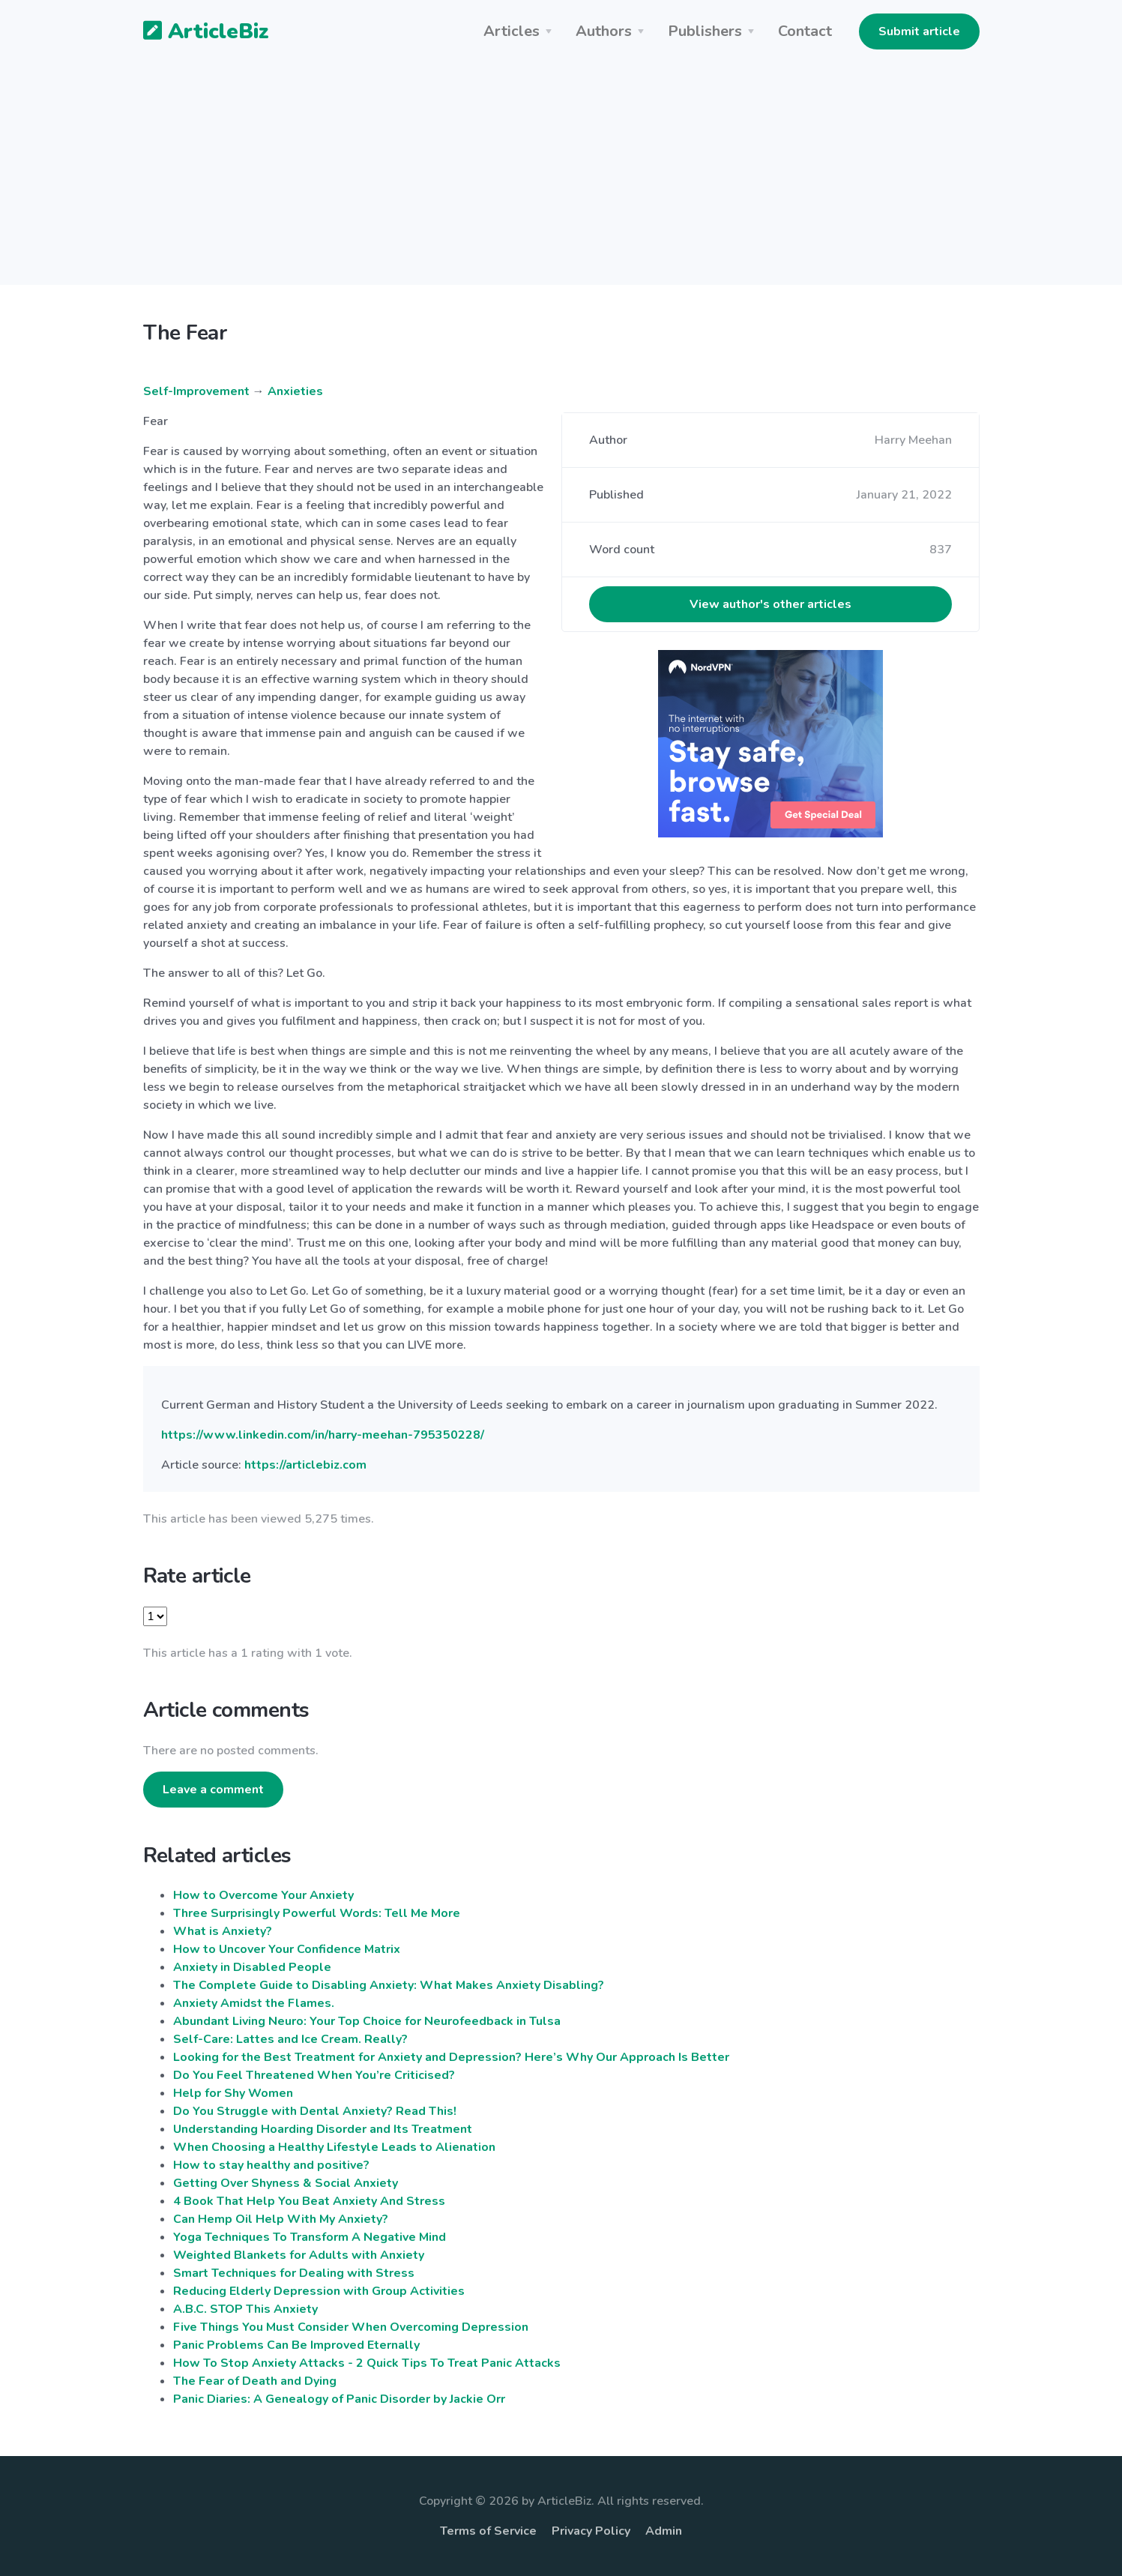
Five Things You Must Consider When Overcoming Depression (350, 2327)
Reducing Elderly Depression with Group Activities (319, 2291)
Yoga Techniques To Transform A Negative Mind (309, 2237)
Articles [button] (511, 31)
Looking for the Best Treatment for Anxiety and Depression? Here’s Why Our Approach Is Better (451, 2057)
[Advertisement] (561, 180)
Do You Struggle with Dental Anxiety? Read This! (314, 2111)
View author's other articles (770, 604)
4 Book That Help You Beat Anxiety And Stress (309, 2201)
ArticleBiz (196, 32)
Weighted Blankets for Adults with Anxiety (298, 2255)
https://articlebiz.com (305, 1465)
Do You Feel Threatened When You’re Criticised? (314, 2075)
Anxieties (295, 391)
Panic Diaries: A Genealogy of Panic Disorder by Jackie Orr (339, 2399)
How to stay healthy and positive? (271, 2165)
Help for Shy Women (233, 2093)
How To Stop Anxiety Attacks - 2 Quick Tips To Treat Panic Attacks (367, 2363)
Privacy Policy (591, 2531)
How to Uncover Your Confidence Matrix (286, 1949)
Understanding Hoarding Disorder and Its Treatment (322, 2129)
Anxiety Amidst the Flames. (253, 2003)
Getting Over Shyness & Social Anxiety (285, 2183)
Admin (663, 2531)
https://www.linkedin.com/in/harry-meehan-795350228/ (322, 1435)
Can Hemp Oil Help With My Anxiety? (280, 2219)
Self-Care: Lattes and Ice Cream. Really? (290, 2039)
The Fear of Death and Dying (255, 2381)
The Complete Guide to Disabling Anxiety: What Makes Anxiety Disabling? (388, 1985)
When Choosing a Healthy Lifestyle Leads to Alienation (334, 2147)
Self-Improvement (196, 391)
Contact (805, 31)
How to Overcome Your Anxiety (263, 1895)
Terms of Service (488, 2531)
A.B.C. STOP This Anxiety (245, 2309)
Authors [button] (604, 31)
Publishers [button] (705, 31)
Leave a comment (213, 1789)
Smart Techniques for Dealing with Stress (293, 2273)
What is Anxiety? (222, 1931)
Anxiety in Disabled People (252, 1967)
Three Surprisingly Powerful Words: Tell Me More (316, 1913)
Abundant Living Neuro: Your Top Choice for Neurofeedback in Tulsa (367, 2021)
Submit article (919, 31)
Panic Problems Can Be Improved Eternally (296, 2345)
